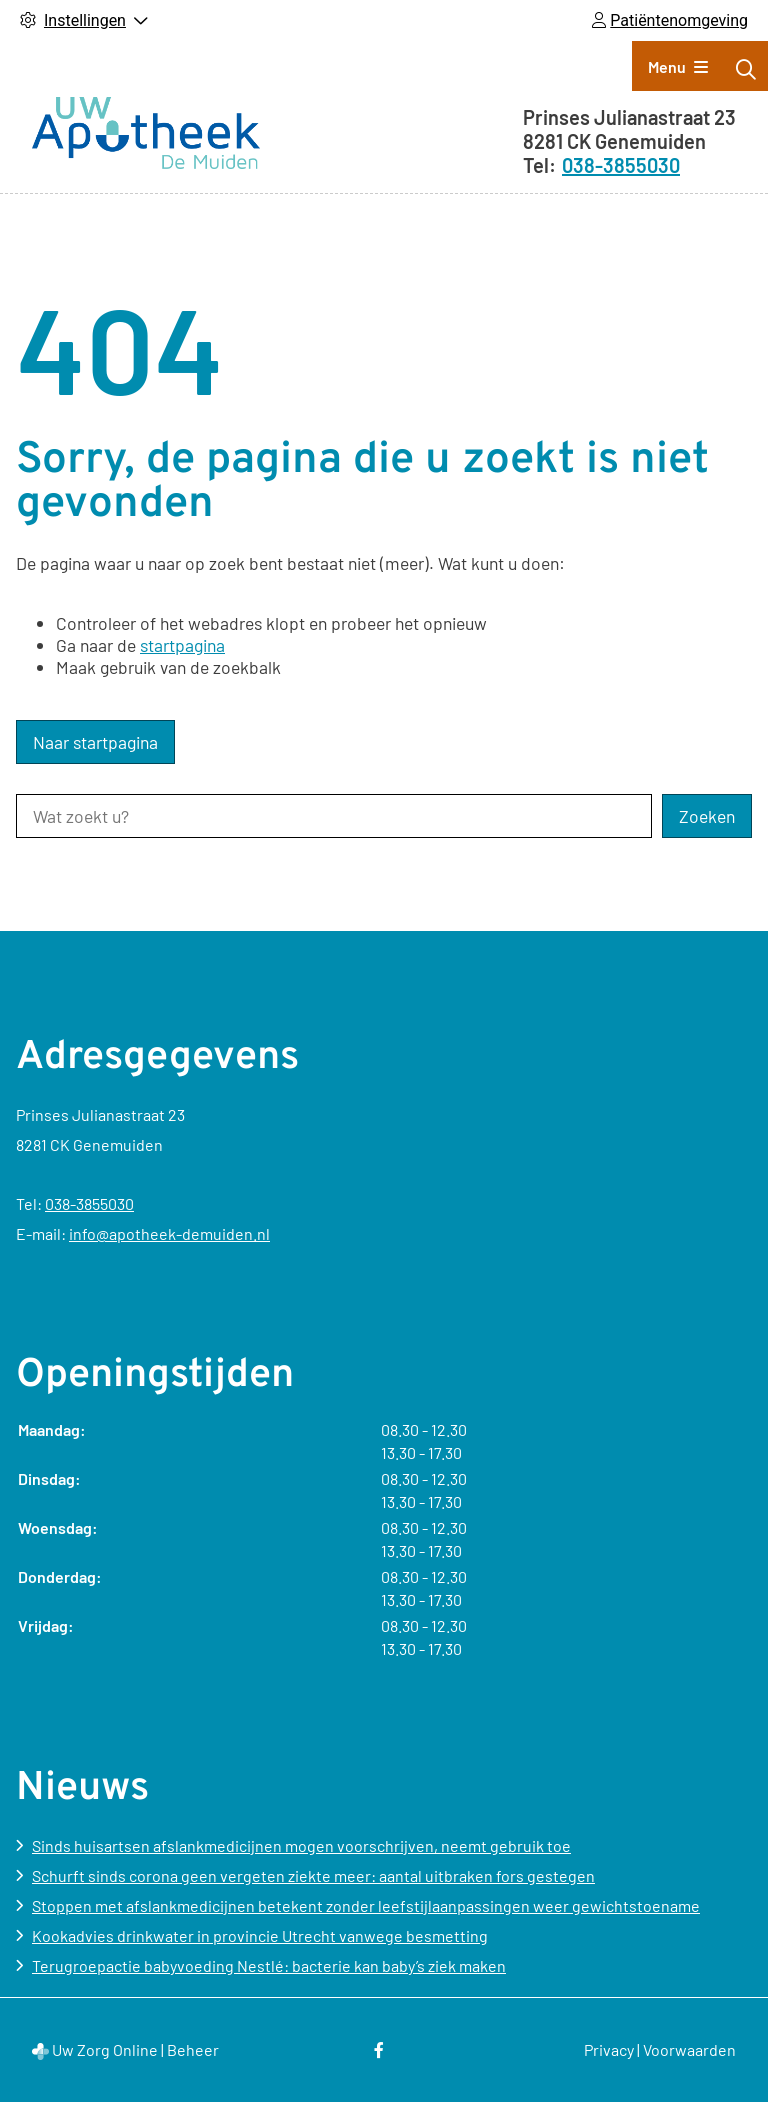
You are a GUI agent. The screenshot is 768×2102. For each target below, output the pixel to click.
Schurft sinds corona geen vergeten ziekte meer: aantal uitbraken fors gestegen (313, 1875)
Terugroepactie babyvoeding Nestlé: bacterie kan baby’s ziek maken (269, 1965)
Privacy (609, 2049)
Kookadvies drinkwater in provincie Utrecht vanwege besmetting (260, 1935)
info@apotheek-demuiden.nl (169, 1233)
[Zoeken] (746, 69)
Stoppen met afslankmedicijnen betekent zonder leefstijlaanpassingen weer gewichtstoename (366, 1905)
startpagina (182, 645)
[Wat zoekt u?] (334, 816)
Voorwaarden (689, 2049)
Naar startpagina (95, 742)
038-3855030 (89, 1203)
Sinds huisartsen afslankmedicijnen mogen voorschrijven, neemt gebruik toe (301, 1845)
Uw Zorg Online (105, 2049)
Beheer (193, 2049)
